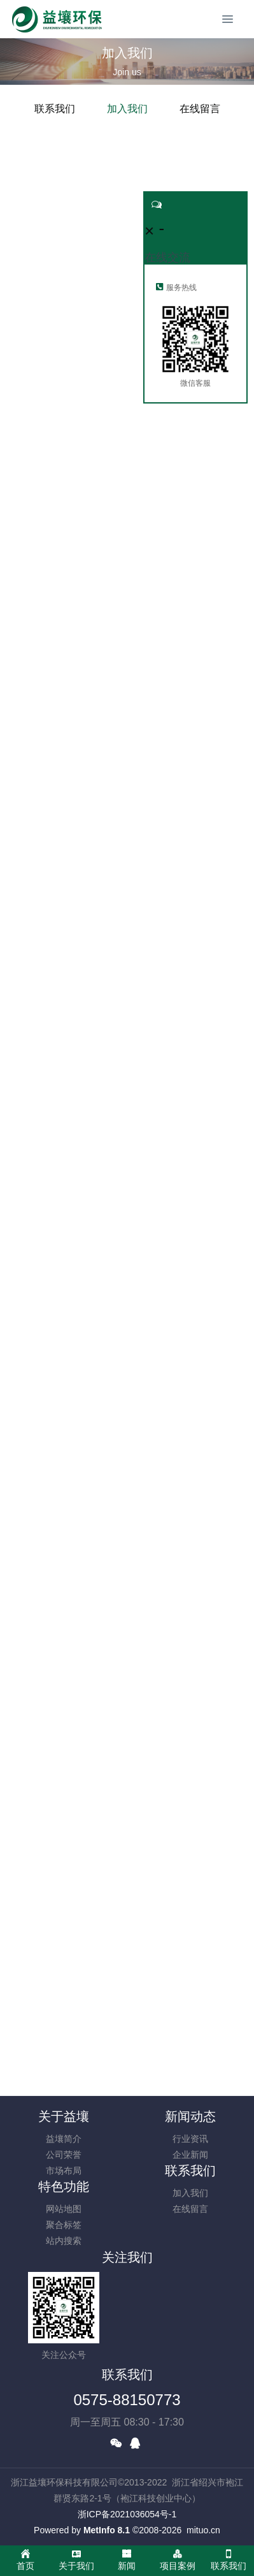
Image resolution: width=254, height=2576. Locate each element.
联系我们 (54, 108)
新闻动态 (190, 2116)
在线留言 (200, 108)
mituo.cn (203, 2530)
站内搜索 (63, 2241)
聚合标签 (63, 2225)
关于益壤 (63, 2116)
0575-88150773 (126, 2399)
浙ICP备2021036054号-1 (127, 2514)
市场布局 (63, 2170)
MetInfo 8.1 (106, 2530)
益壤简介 (63, 2139)
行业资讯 (190, 2139)
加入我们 (127, 108)
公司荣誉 (63, 2155)
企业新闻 (190, 2155)
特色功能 (63, 2186)
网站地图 (63, 2209)
